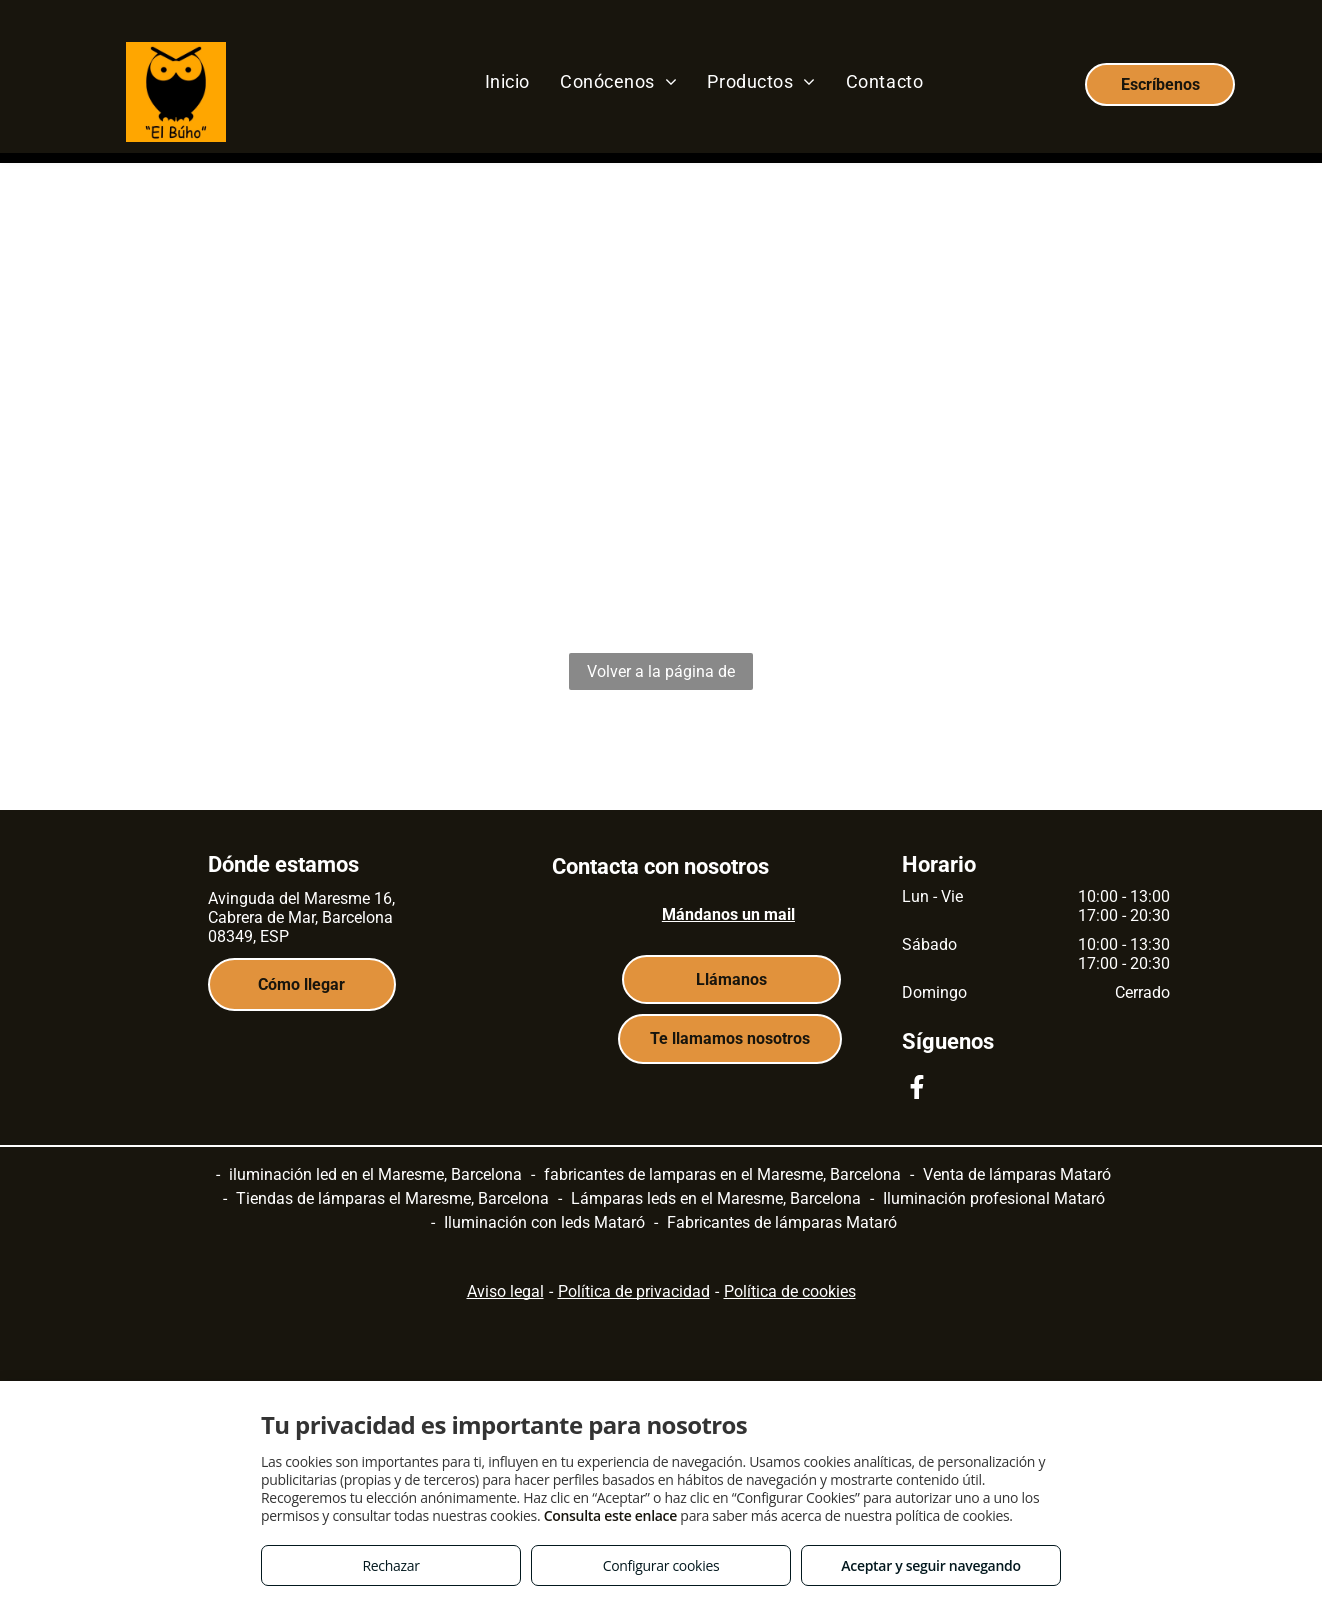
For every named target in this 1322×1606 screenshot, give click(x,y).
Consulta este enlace (610, 1515)
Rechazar (390, 1565)
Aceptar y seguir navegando (930, 1565)
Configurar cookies (661, 1565)
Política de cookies (790, 1291)
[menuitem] (507, 81)
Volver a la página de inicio (661, 676)
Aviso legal (505, 1291)
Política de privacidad (634, 1291)
